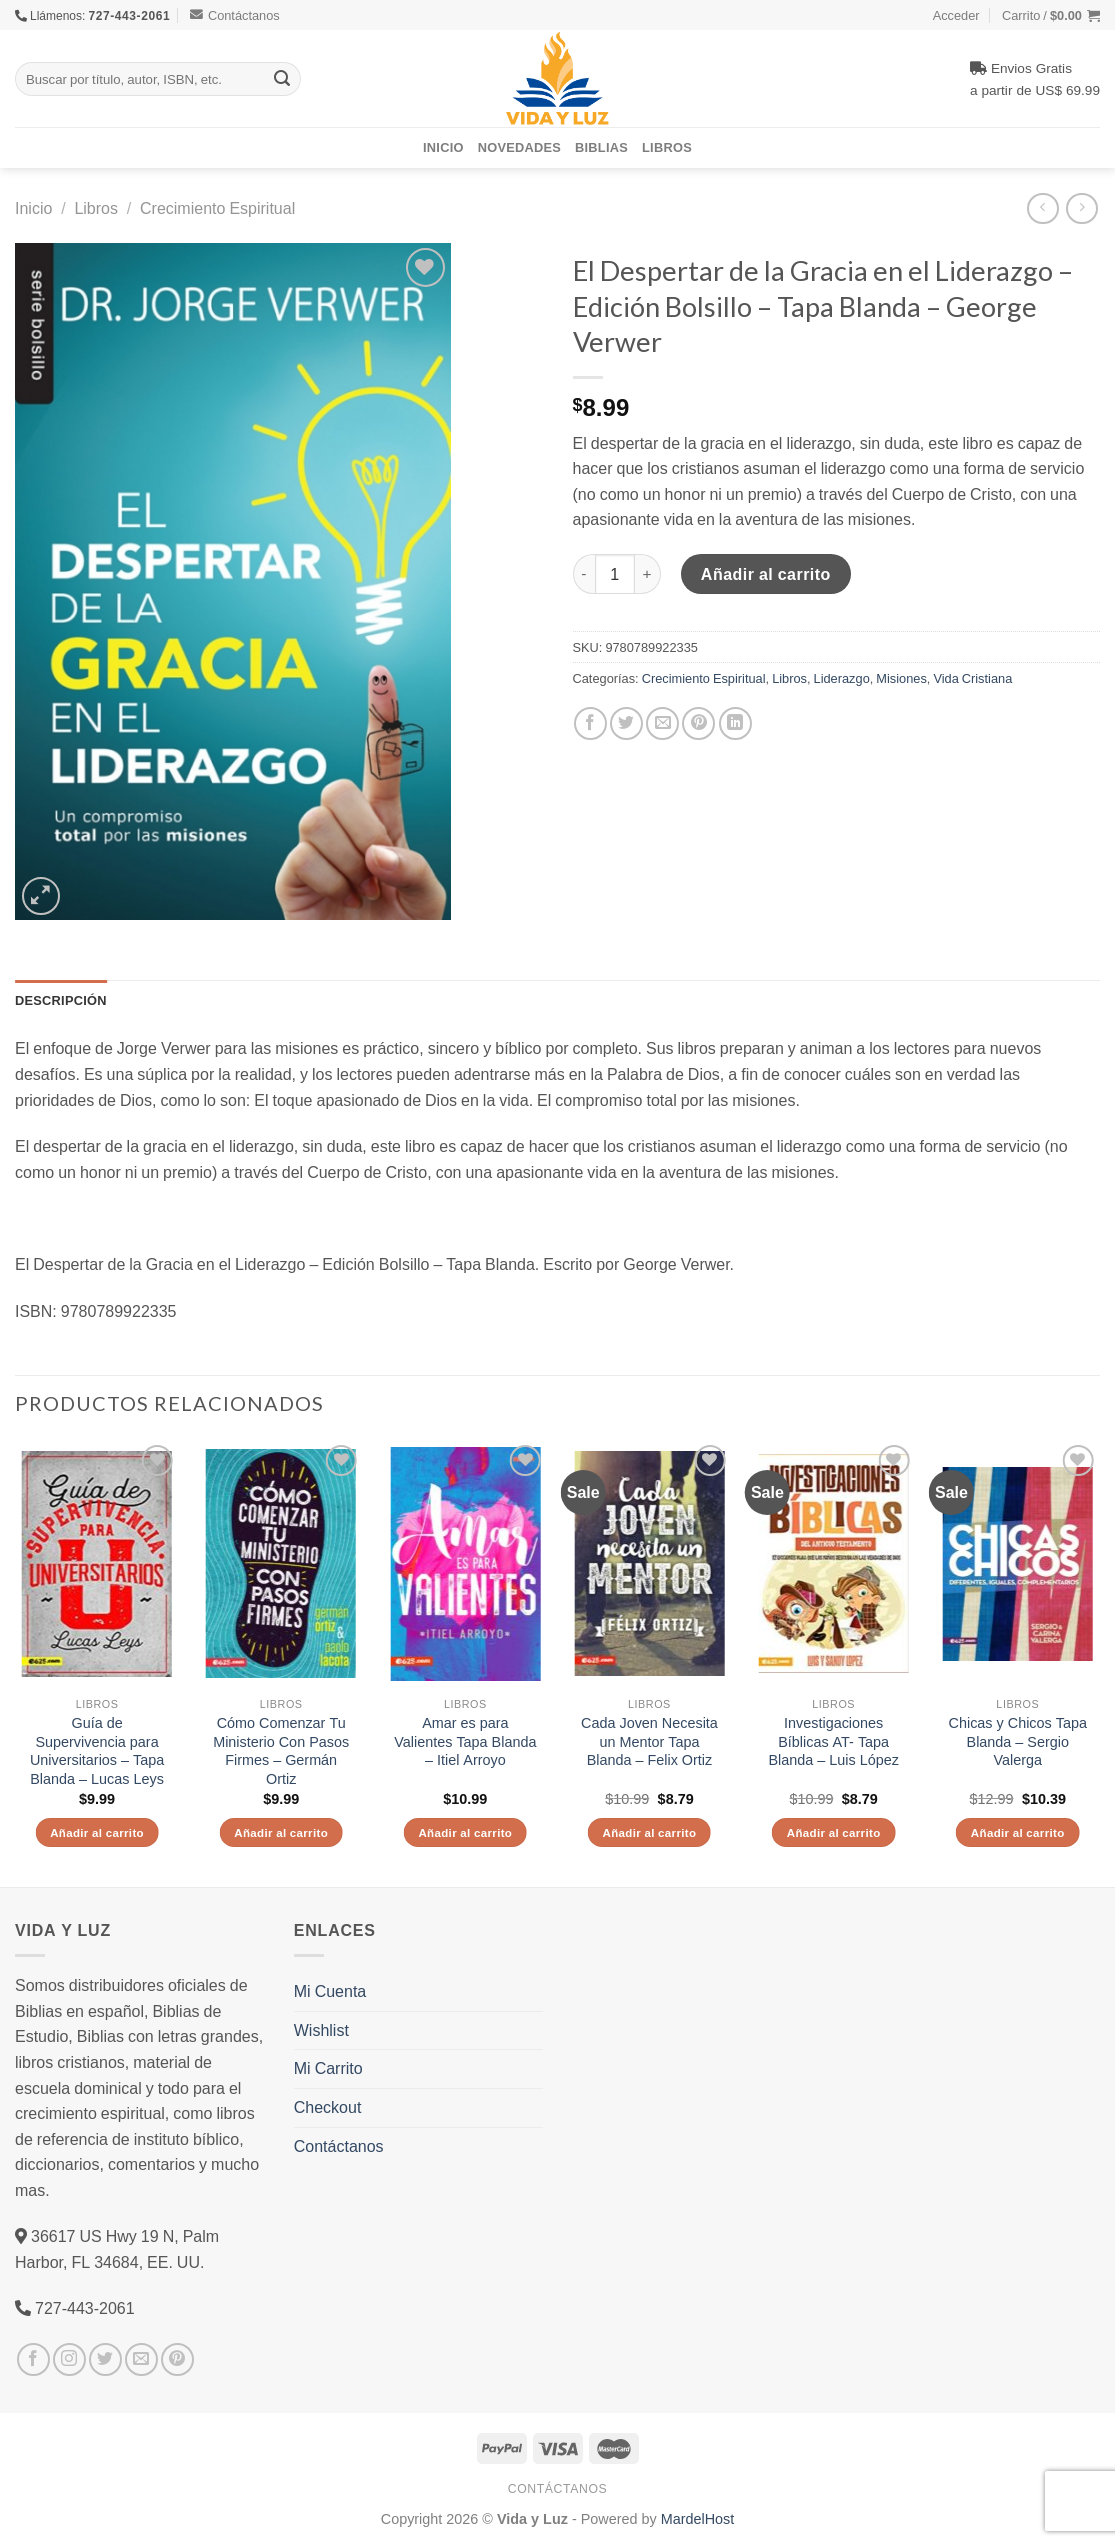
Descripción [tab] (61, 1000)
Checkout (328, 2107)
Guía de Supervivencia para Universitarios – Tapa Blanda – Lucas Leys (97, 1751)
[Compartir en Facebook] (590, 723)
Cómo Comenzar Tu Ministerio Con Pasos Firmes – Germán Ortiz (281, 1751)
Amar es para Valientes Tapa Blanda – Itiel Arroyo (465, 1741)
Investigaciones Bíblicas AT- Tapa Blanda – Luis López (833, 1741)
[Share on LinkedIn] (735, 723)
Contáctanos (235, 15)
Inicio (443, 147)
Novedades (519, 147)
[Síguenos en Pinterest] (177, 2359)
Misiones (901, 678)
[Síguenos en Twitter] (105, 2359)
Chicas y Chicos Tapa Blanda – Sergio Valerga (1018, 1741)
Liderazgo (842, 678)
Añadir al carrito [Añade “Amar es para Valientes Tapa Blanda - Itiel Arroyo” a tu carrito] (465, 1832)
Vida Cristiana (972, 678)
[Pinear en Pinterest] (698, 723)
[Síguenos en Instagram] (69, 2359)
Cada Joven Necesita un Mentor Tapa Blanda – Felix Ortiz (649, 1741)
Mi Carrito (328, 2068)
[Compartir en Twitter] (626, 723)
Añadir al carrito (766, 574)
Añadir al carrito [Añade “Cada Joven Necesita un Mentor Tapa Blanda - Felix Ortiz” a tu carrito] (650, 1832)
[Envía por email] (662, 723)
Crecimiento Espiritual (217, 208)
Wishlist (321, 2030)
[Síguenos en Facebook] (33, 2359)
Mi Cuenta (330, 1991)
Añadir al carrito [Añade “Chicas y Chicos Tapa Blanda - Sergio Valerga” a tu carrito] (1018, 1832)
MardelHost (698, 2518)
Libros (667, 147)
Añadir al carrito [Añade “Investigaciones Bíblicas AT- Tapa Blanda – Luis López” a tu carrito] (834, 1832)
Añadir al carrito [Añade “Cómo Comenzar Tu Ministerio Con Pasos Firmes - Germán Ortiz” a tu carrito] (281, 1832)
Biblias (601, 147)
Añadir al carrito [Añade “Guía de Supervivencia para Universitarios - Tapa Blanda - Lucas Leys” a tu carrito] (97, 1832)
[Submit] (283, 79)
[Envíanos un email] (141, 2359)
